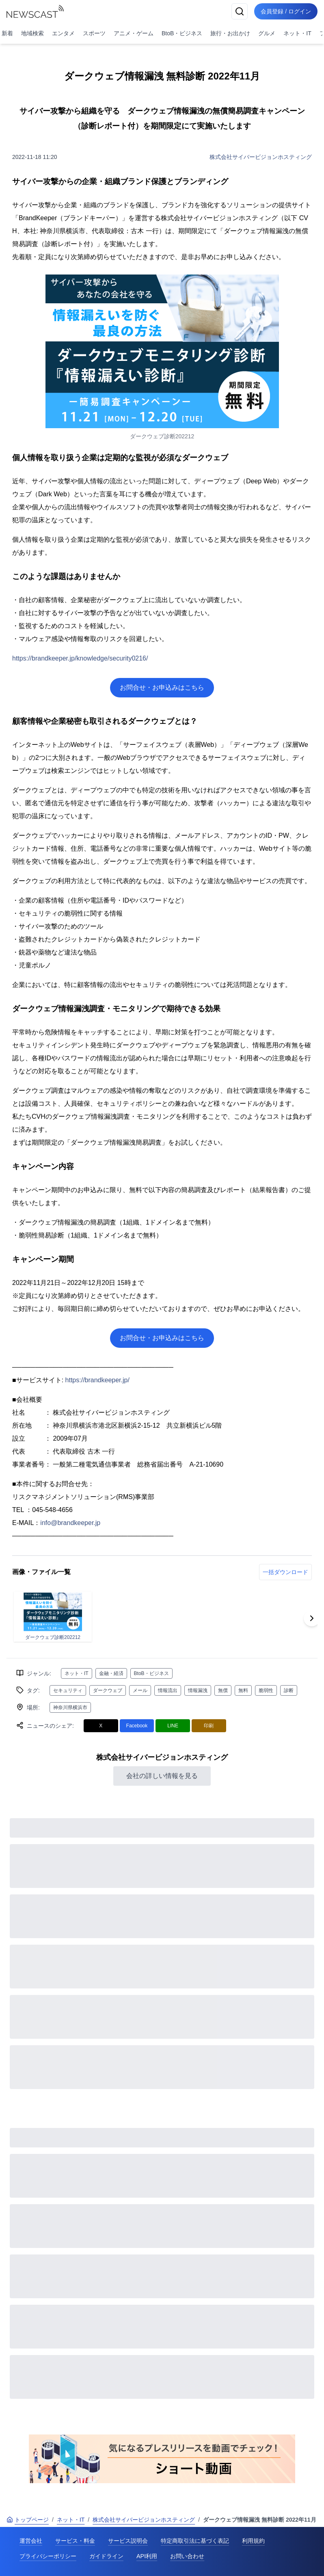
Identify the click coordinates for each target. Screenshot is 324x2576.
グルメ (266, 33)
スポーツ (94, 33)
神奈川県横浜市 (70, 1707)
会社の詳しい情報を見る (162, 1775)
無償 (223, 1690)
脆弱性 (266, 1690)
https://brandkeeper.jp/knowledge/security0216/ (80, 658)
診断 (289, 1690)
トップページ (27, 2519)
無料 (243, 1690)
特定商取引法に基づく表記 (195, 2540)
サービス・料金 (75, 2540)
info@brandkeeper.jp (70, 1522)
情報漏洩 (197, 1690)
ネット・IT (297, 33)
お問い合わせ (187, 2556)
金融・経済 (111, 1673)
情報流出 (167, 1690)
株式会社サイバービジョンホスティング (261, 157)
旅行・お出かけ (230, 33)
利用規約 (253, 2540)
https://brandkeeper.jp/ (97, 1380)
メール (140, 1690)
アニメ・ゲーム (133, 33)
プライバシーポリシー (47, 2556)
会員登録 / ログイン (286, 11)
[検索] (239, 11)
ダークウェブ (107, 1690)
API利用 (146, 2556)
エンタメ (63, 33)
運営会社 (30, 2540)
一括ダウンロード (285, 1572)
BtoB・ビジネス (182, 33)
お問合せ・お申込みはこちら (162, 687)
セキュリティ (67, 1690)
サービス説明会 (128, 2540)
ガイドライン (106, 2556)
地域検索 (32, 33)
